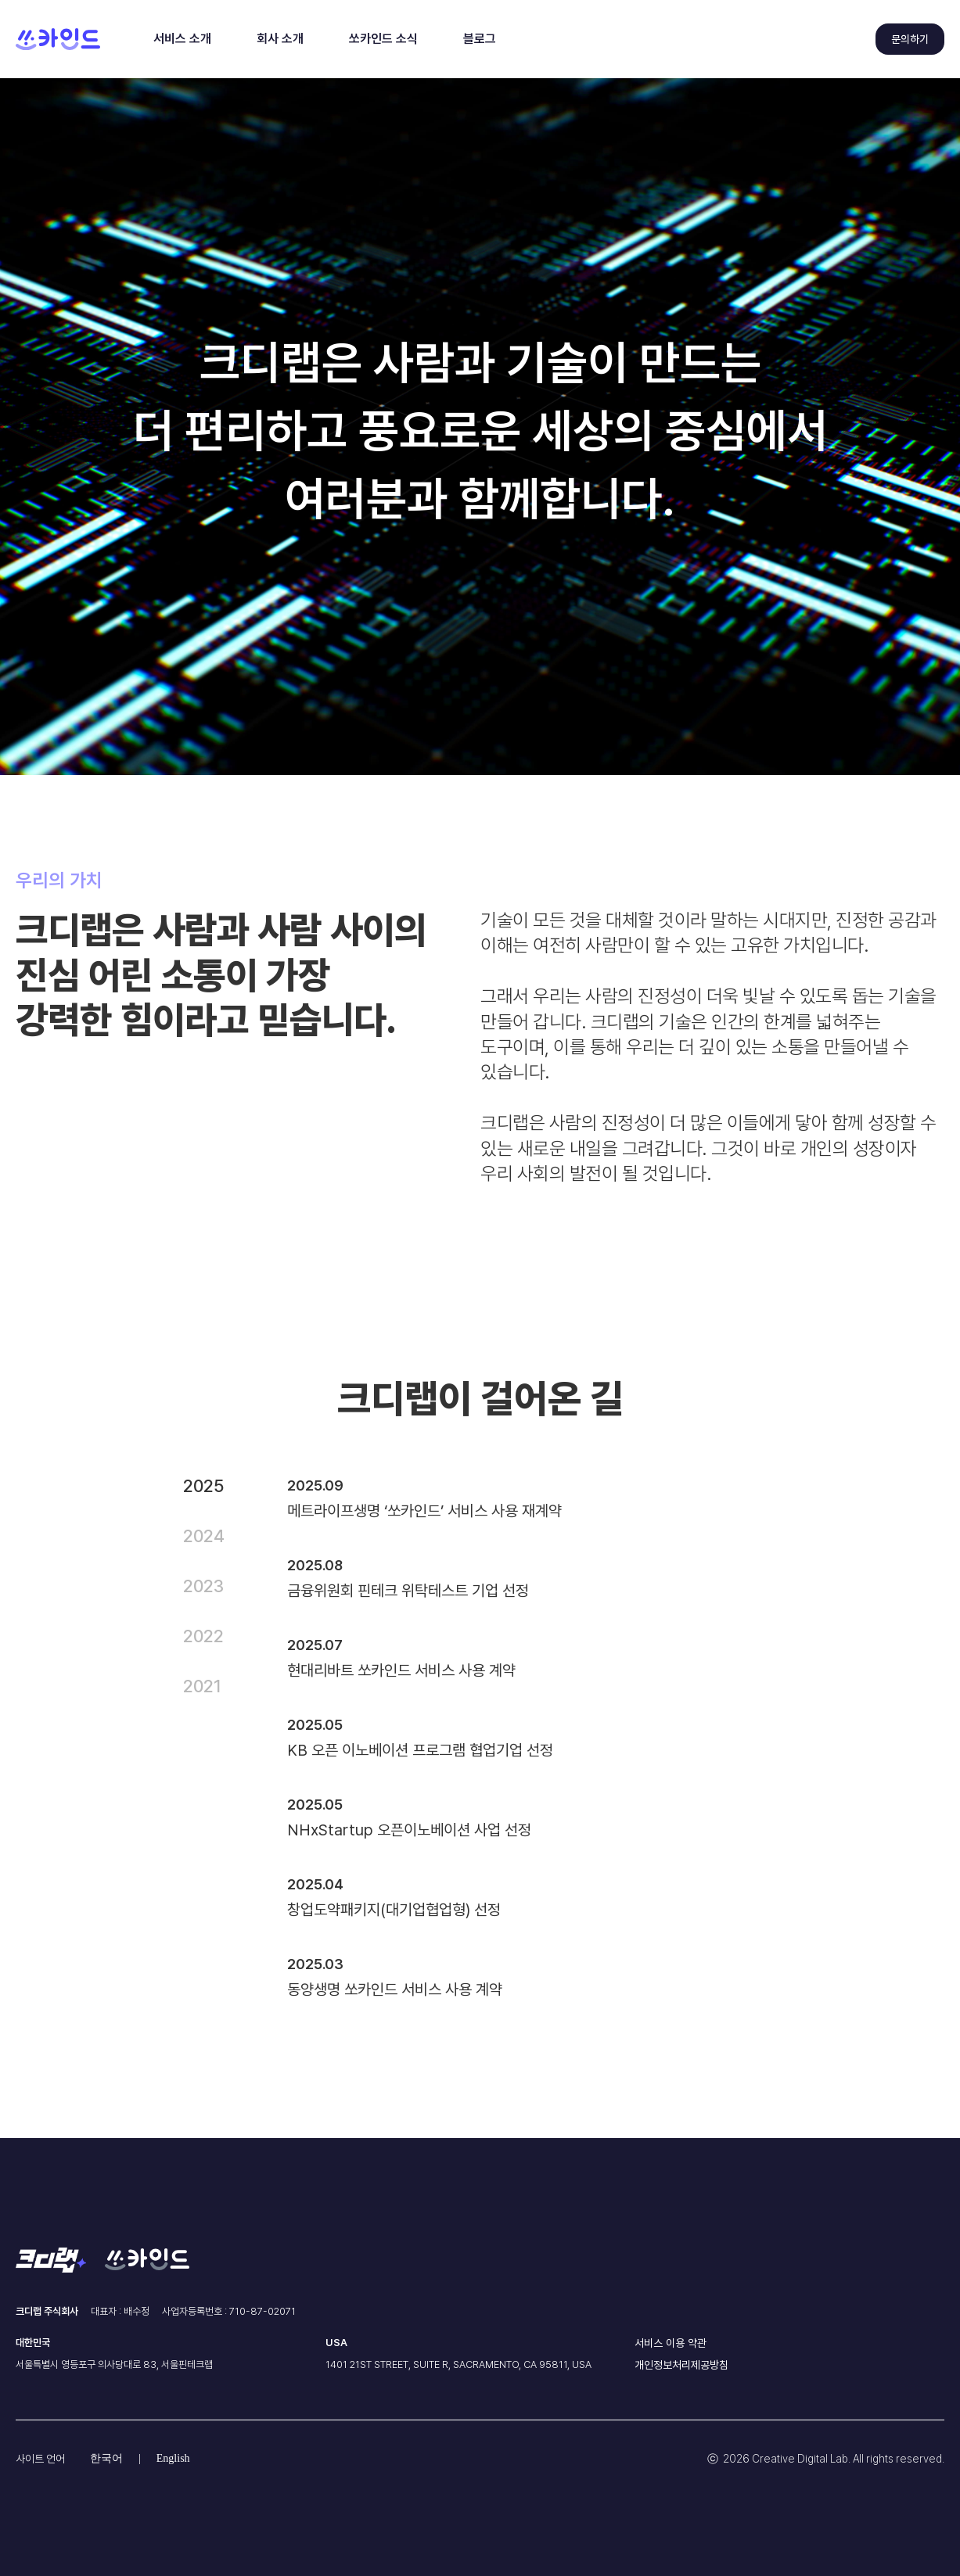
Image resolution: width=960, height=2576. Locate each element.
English (173, 2458)
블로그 (479, 38)
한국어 (106, 2458)
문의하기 (910, 39)
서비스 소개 (182, 38)
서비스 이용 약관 (671, 2343)
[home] (58, 39)
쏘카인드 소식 (383, 38)
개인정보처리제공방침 (681, 2365)
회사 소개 (280, 38)
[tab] (219, 1485)
